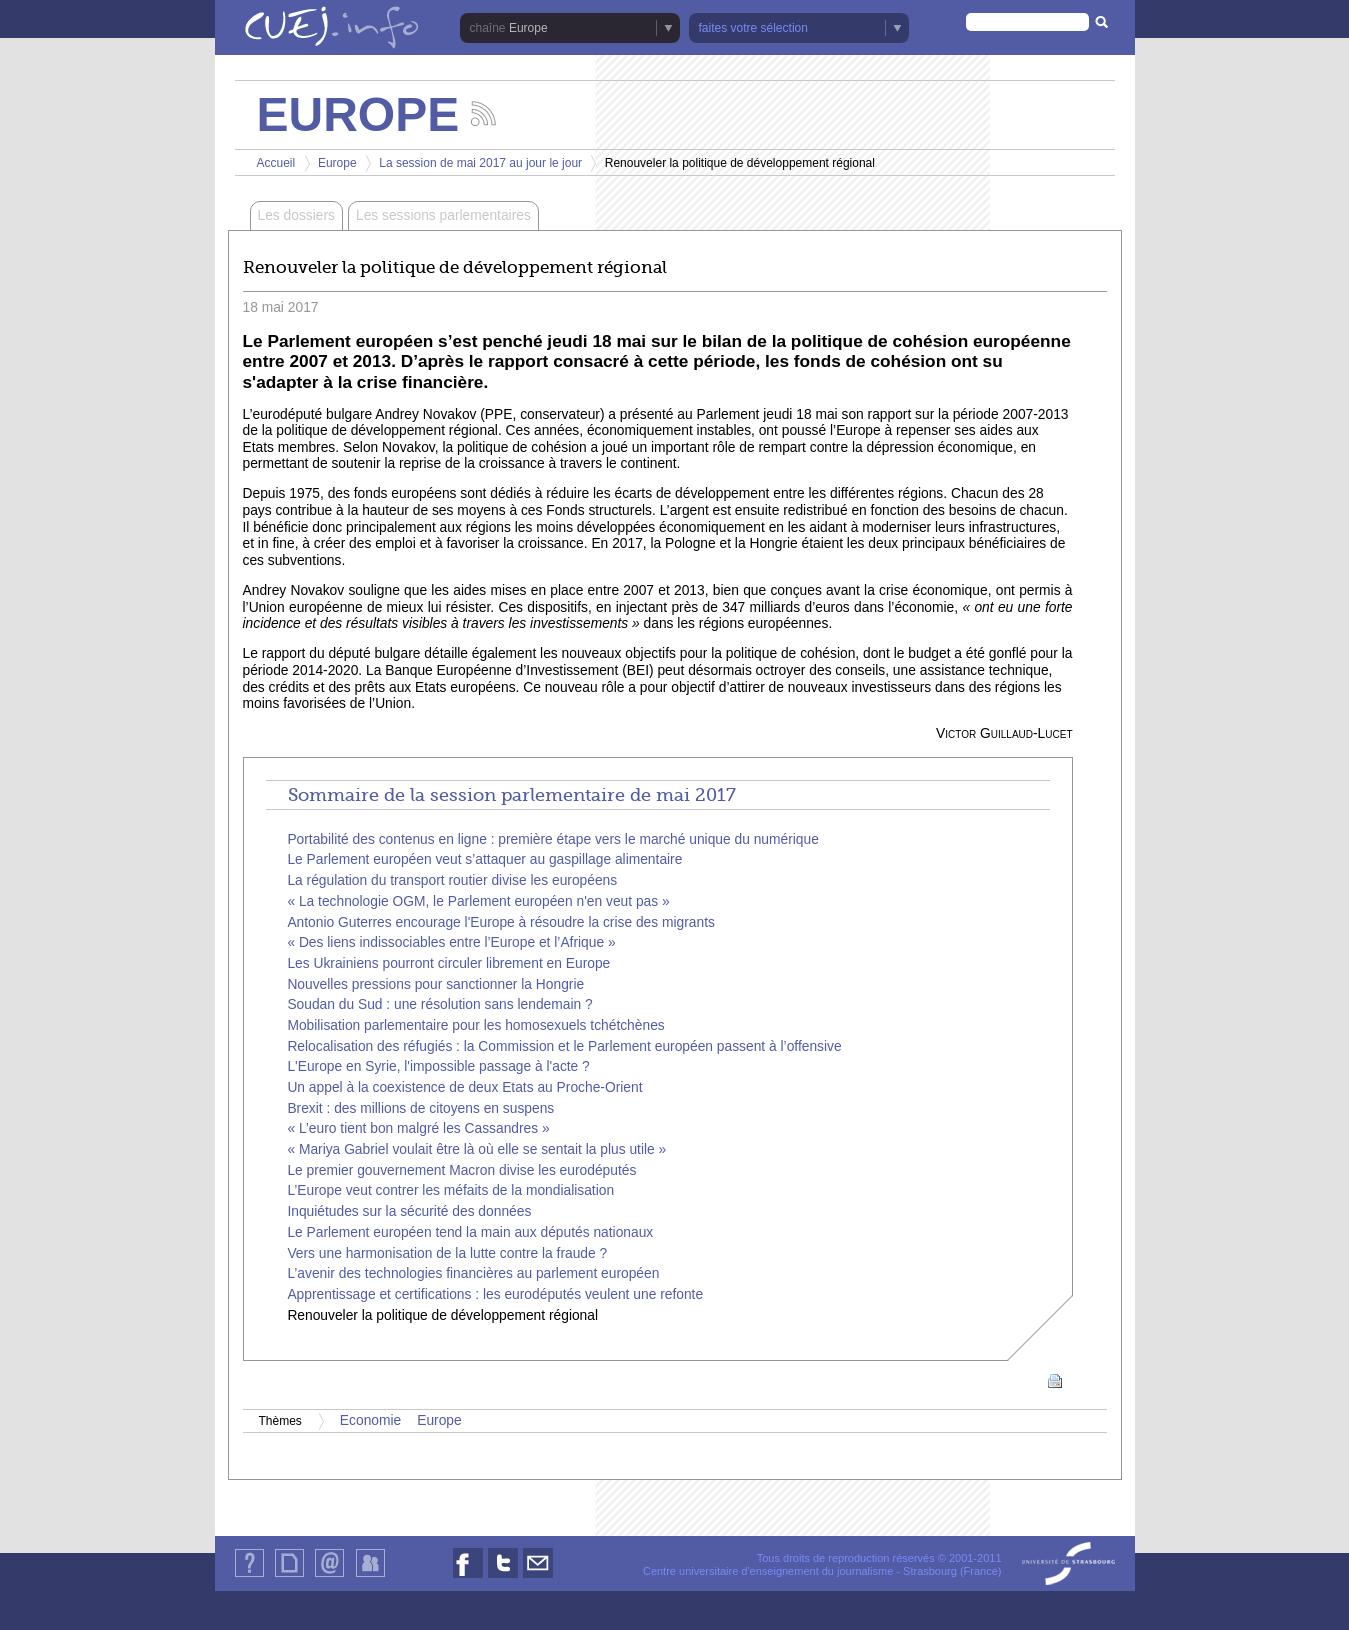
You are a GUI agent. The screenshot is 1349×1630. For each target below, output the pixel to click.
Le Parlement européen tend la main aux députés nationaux (470, 1232)
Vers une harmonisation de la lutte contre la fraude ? (447, 1253)
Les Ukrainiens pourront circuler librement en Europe (448, 963)
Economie (370, 1420)
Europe (528, 28)
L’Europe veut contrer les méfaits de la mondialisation (450, 1190)
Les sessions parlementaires (443, 215)
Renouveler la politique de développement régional (442, 1315)
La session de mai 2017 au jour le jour (480, 163)
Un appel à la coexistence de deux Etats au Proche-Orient (464, 1087)
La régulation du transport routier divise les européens (452, 880)
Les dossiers (296, 215)
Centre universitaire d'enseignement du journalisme (768, 1571)
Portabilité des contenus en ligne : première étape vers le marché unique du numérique (553, 839)
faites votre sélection (753, 28)
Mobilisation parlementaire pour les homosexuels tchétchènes (475, 1025)
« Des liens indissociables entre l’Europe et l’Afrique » (451, 942)
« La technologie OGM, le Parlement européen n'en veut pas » (478, 901)
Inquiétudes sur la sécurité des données (409, 1211)
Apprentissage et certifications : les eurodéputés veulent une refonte (495, 1294)
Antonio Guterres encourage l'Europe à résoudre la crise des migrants (501, 922)
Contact (329, 1576)
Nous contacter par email (538, 1577)
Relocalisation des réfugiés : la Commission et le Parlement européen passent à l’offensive (564, 1046)
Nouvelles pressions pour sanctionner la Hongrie (435, 984)
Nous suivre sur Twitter (503, 1577)
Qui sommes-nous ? (249, 1576)
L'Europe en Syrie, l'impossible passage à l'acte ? (438, 1066)
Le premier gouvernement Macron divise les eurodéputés (461, 1170)
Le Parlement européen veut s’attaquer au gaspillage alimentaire (484, 859)
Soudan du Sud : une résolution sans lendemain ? (439, 1004)
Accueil (276, 163)
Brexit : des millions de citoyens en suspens (420, 1108)
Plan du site (289, 1576)
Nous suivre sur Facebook (468, 1577)
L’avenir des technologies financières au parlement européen (473, 1273)
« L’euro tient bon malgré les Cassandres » (418, 1128)
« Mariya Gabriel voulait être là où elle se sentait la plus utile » (476, 1149)
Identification (370, 1576)
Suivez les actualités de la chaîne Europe (483, 113)
